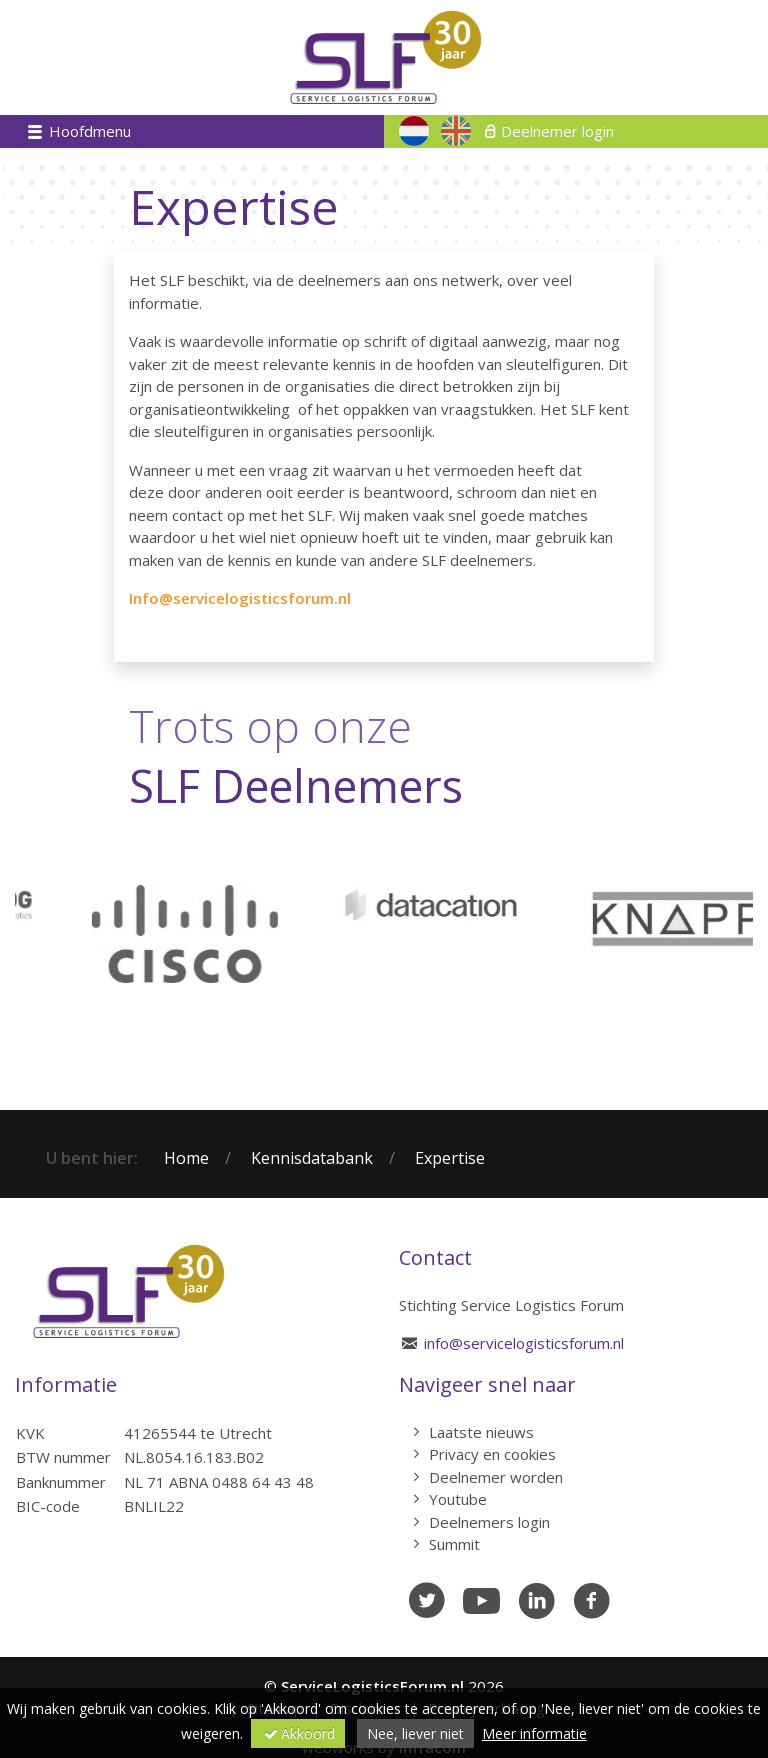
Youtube (458, 1499)
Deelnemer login (557, 131)
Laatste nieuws (481, 1432)
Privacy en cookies (492, 1454)
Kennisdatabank (312, 1158)
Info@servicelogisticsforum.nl (240, 598)
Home (186, 1158)
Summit (454, 1544)
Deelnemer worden (496, 1477)
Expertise (450, 1158)
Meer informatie (534, 1733)
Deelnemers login (489, 1522)
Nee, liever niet (415, 1733)
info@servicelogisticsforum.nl (524, 1343)
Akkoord (298, 1733)
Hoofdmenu (88, 131)
